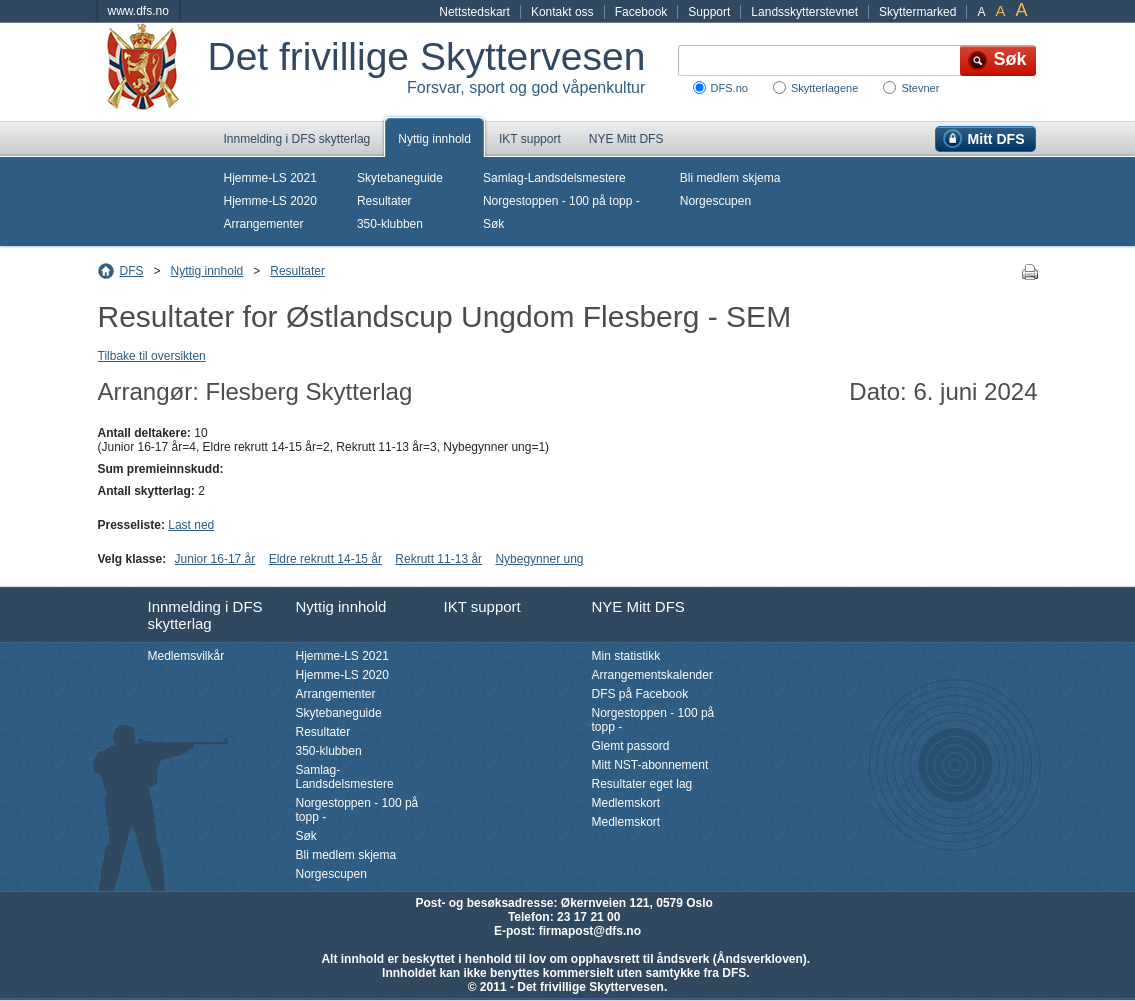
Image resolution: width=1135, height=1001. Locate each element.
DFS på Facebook (640, 694)
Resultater (384, 201)
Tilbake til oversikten (152, 356)
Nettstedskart (474, 12)
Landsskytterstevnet (804, 12)
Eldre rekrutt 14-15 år (325, 559)
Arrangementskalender (652, 675)
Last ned (191, 525)
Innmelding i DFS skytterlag (297, 139)
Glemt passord (631, 746)
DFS (132, 271)
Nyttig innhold (434, 139)
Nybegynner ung (539, 559)
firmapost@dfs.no (590, 931)
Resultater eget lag (642, 784)
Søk (493, 224)
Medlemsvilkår (186, 656)
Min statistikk (626, 656)
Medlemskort (626, 803)
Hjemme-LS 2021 (270, 178)
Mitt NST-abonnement (650, 765)
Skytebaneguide (400, 178)
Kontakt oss (562, 12)
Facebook (641, 12)
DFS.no (729, 88)
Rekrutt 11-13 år (438, 559)
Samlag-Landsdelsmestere (554, 178)
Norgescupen (715, 201)
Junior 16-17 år (215, 559)
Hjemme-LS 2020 (270, 201)
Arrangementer (264, 224)
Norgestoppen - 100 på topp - (561, 201)
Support (709, 12)
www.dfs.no (138, 11)
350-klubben (390, 224)
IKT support (530, 139)
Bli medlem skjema (730, 178)
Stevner (920, 88)
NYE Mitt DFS (626, 139)
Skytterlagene (824, 88)
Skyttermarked (917, 12)
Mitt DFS (996, 139)
